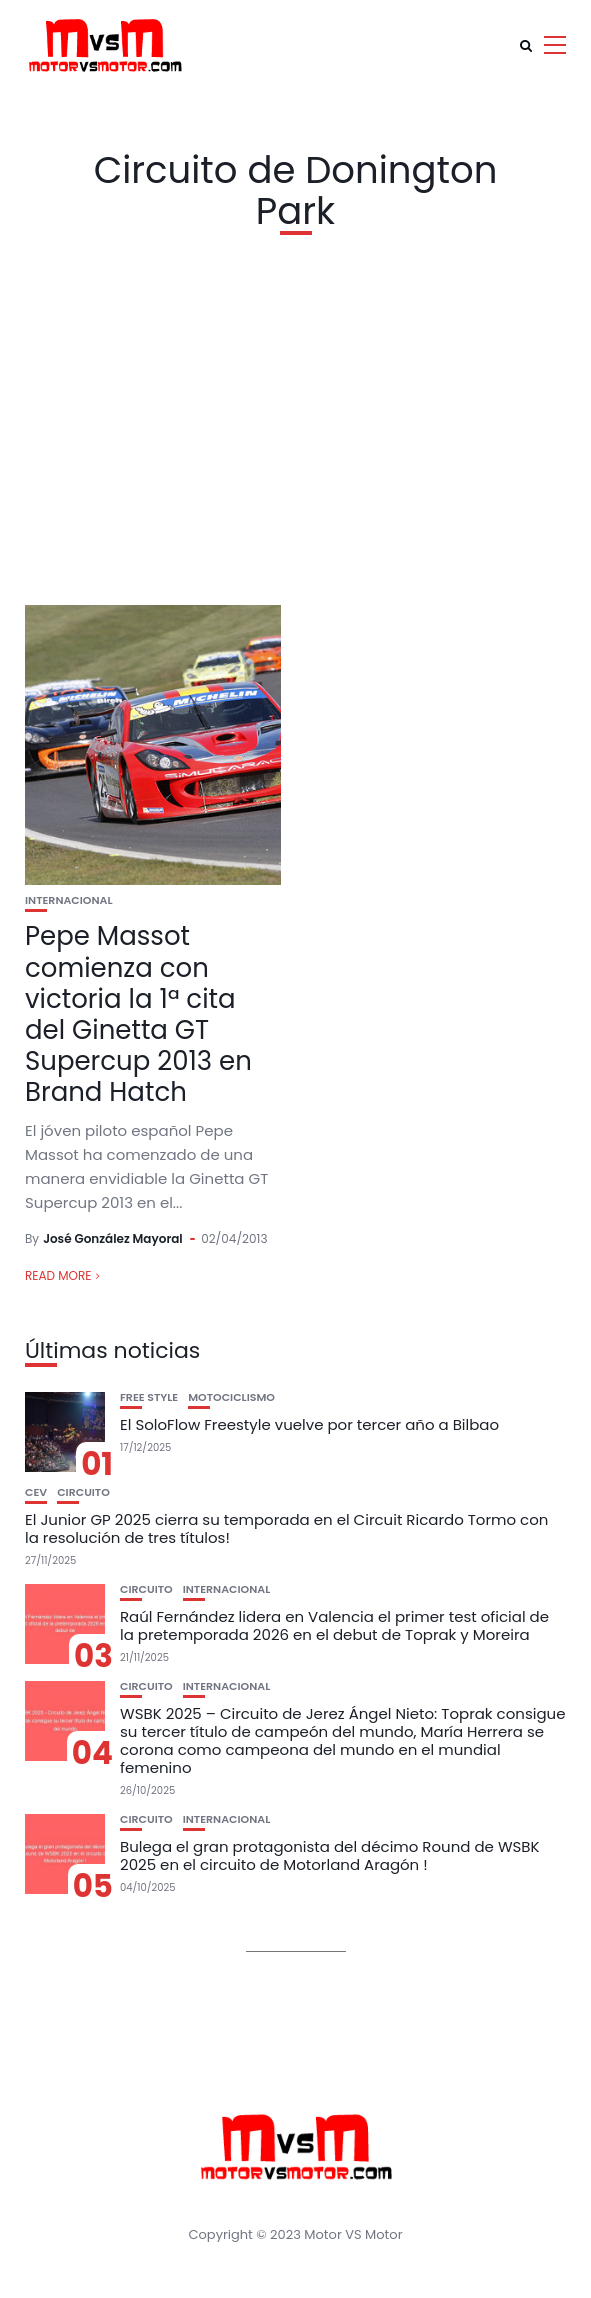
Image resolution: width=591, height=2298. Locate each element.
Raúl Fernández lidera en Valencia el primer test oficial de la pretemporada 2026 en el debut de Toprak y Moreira (334, 1625)
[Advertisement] (295, 415)
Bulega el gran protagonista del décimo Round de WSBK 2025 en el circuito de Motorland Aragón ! (330, 1855)
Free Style (149, 1397)
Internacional (69, 900)
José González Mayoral (113, 1238)
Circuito (83, 1492)
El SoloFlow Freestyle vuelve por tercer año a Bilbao (309, 1424)
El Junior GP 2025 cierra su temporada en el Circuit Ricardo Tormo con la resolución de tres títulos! (286, 1528)
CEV (36, 1492)
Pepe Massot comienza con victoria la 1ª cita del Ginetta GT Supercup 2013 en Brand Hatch (138, 1014)
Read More (58, 1275)
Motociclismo (231, 1397)
